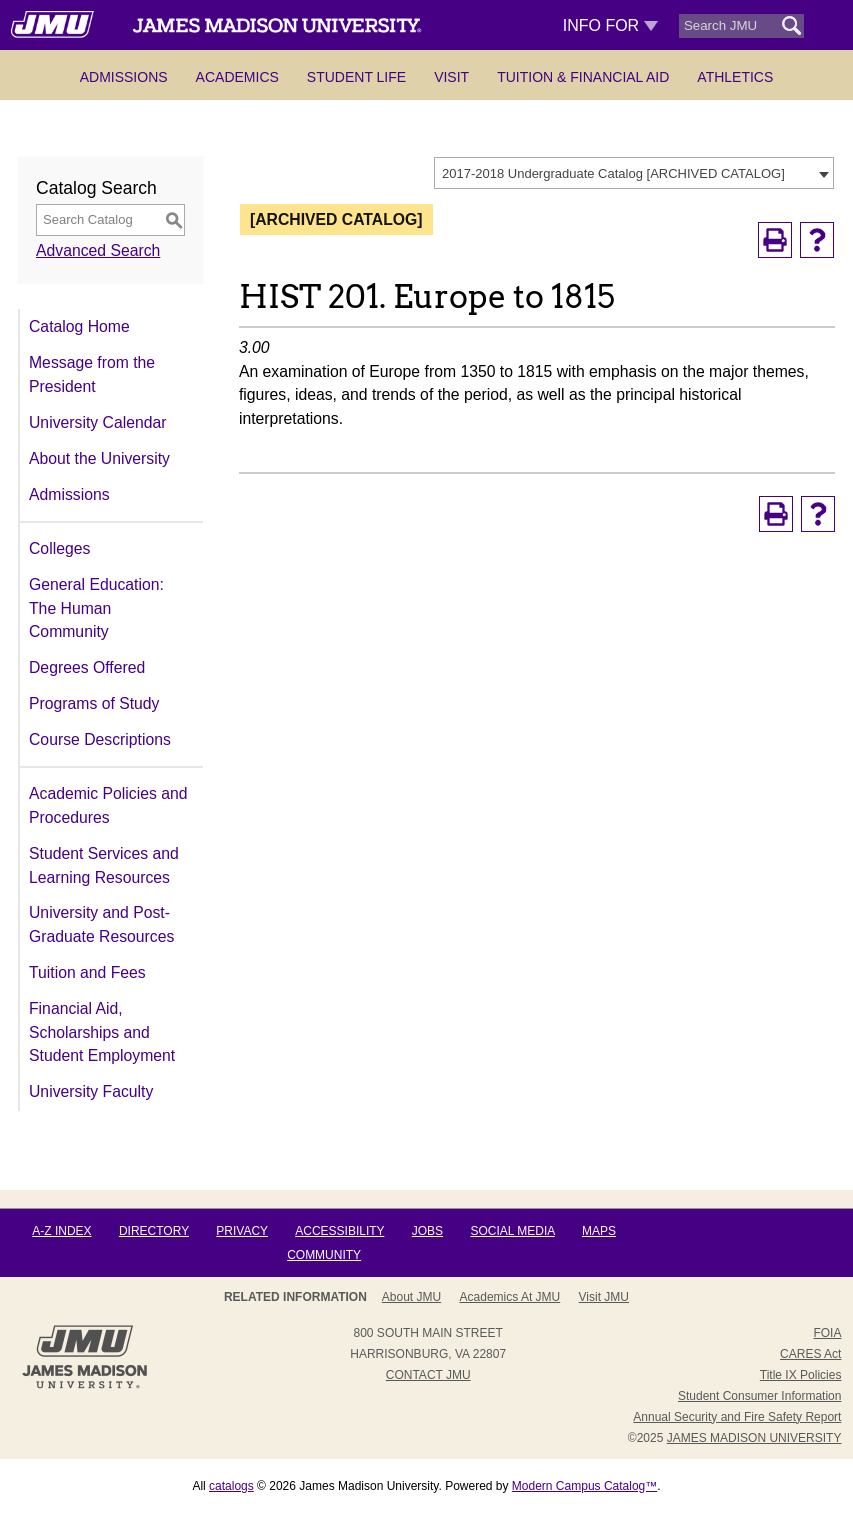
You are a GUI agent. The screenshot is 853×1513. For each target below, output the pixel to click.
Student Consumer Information (759, 1396)
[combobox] (634, 173)
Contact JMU (428, 1375)
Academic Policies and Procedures (108, 805)
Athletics (735, 77)
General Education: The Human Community (96, 608)
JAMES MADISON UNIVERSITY (754, 1438)
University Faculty (91, 1091)
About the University (99, 458)
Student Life (356, 77)
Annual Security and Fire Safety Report (737, 1417)
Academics (237, 77)
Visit (451, 77)
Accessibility (339, 1231)
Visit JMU (604, 1297)
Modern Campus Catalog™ (584, 1486)
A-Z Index (61, 1231)
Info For (610, 25)
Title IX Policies (801, 1375)
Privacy (242, 1231)
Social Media (512, 1231)
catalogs (231, 1486)
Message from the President (92, 374)
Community (324, 1255)
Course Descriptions (100, 739)
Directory (154, 1231)
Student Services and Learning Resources (104, 865)
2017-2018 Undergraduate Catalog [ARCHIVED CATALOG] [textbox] (613, 173)
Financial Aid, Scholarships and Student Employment (102, 1032)
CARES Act (810, 1354)
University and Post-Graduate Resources (101, 924)
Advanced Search (98, 250)
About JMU (411, 1297)
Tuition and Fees (87, 972)
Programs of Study (94, 703)
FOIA (827, 1333)
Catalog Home (79, 326)
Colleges (59, 548)
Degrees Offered (87, 667)
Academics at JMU (510, 1297)
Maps (599, 1231)
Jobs (427, 1231)
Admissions (124, 77)
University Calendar (97, 422)
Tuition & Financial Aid (583, 77)
